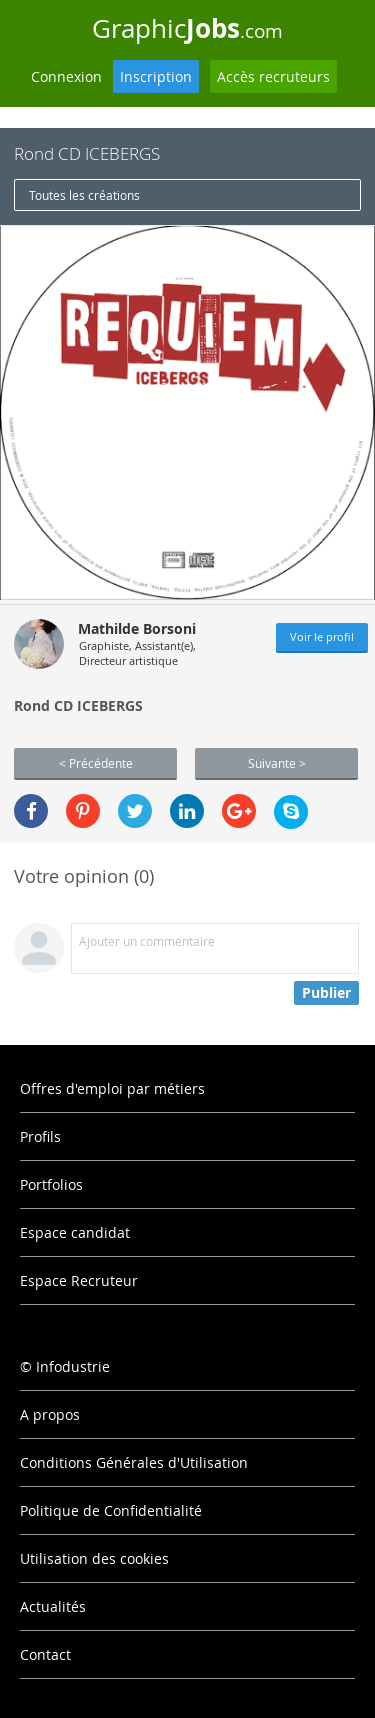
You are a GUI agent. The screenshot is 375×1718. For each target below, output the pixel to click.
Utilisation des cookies (94, 1558)
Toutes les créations (84, 195)
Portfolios (51, 1184)
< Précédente (96, 763)
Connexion (66, 76)
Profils (40, 1136)
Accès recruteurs (273, 76)
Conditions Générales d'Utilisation (134, 1462)
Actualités (53, 1606)
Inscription (156, 76)
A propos (50, 1414)
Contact (45, 1654)
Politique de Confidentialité (111, 1510)
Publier (326, 992)
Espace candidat (75, 1232)
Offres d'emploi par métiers (112, 1088)
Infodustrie (73, 1366)
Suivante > (277, 763)
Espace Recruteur (79, 1280)
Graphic (187, 28)
